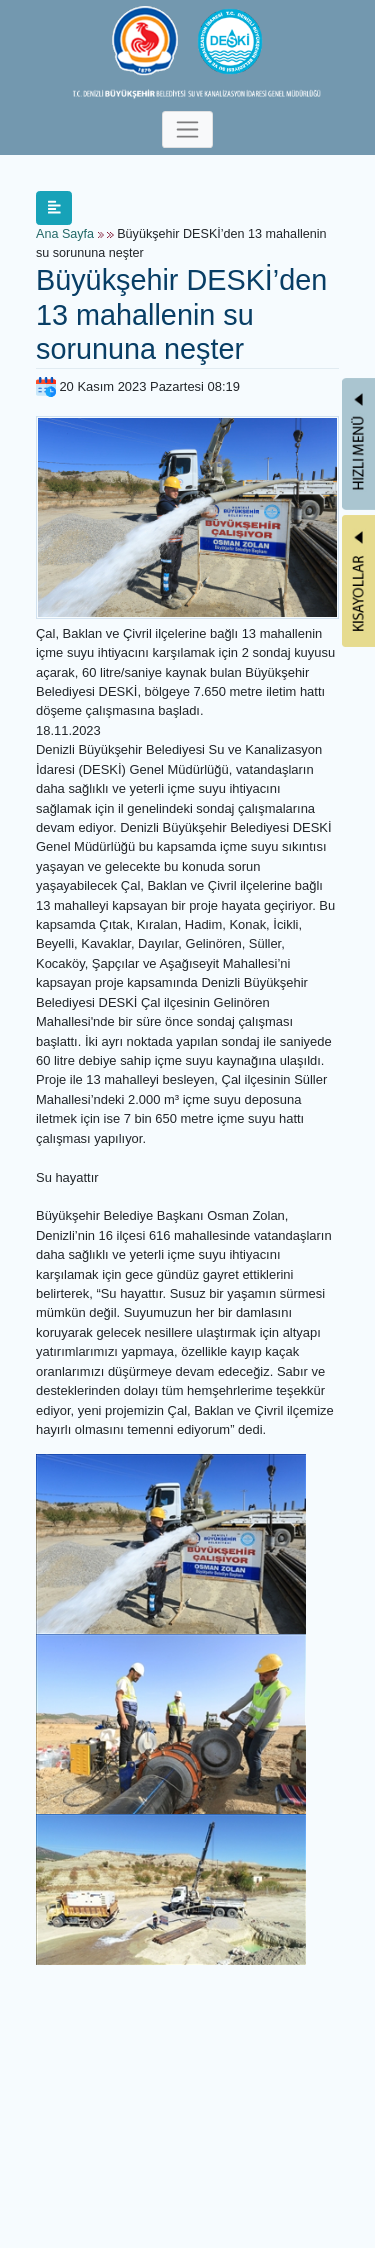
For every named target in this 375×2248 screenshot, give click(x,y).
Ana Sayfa (65, 234)
